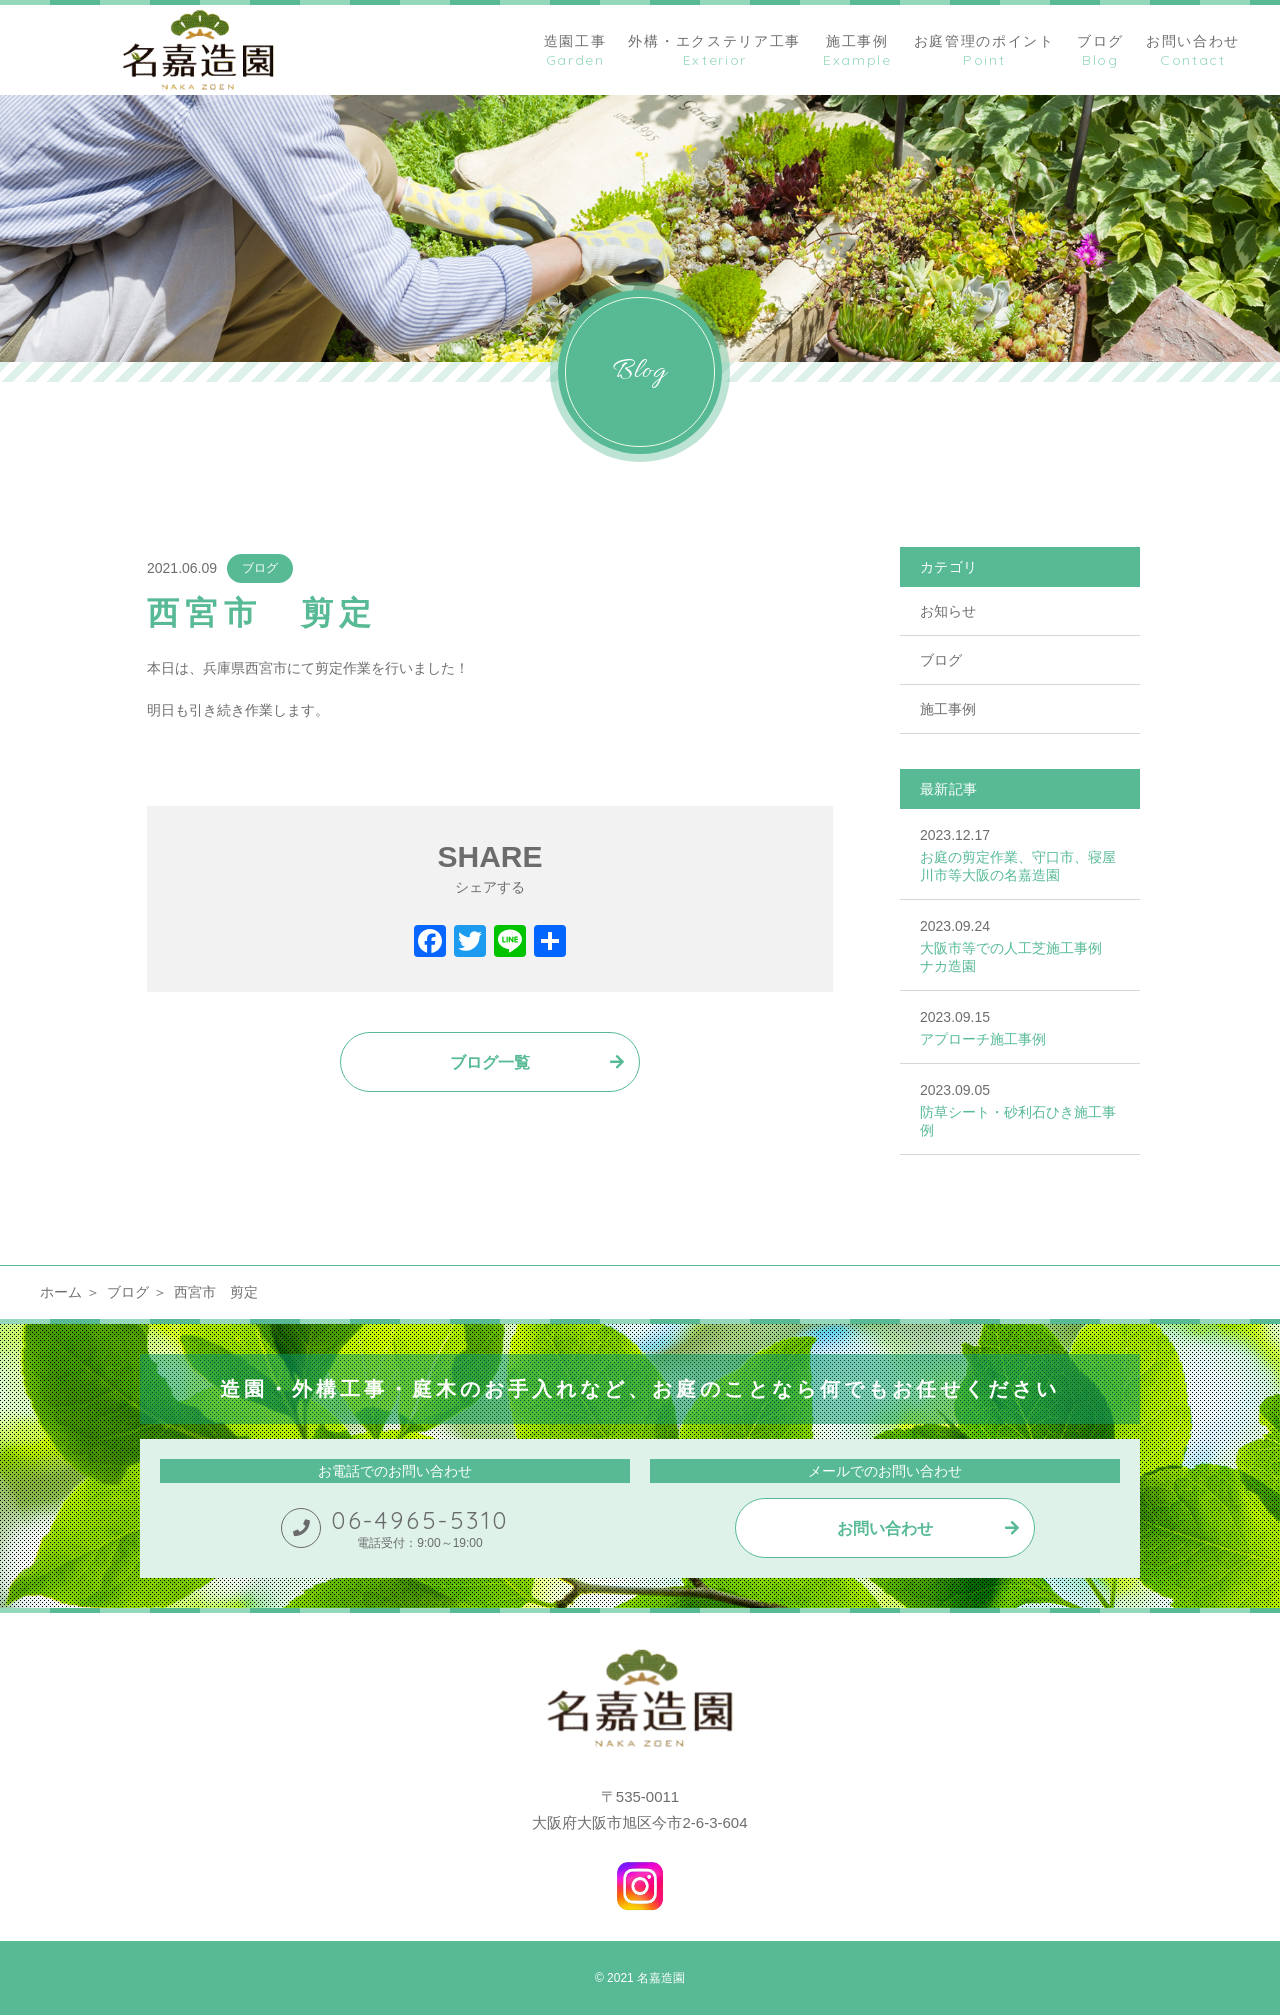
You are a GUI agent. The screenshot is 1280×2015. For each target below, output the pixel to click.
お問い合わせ (885, 1528)
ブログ (260, 568)
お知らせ (948, 611)
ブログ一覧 (490, 1062)
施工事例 (948, 709)
